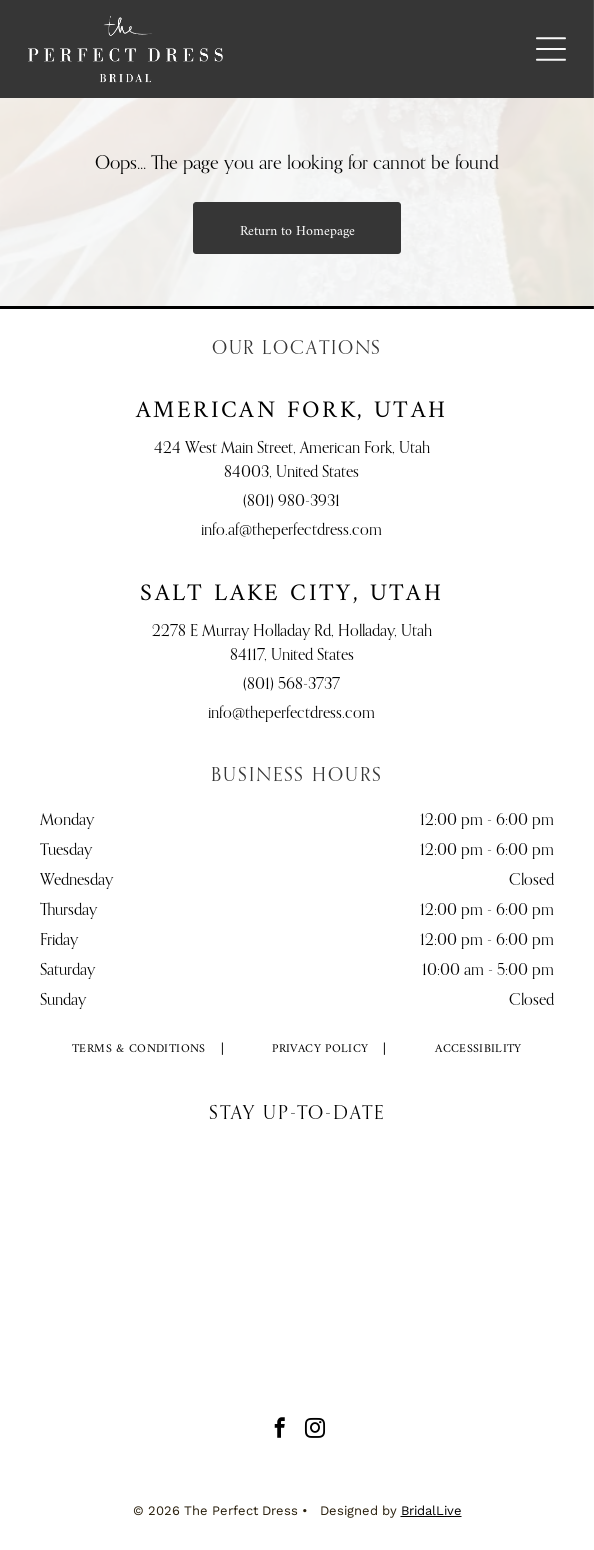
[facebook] (280, 1430)
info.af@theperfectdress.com (291, 531)
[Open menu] (551, 49)
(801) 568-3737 (291, 685)
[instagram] (315, 1430)
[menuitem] (139, 1050)
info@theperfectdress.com (291, 714)
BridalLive (431, 1510)
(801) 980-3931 (291, 502)
